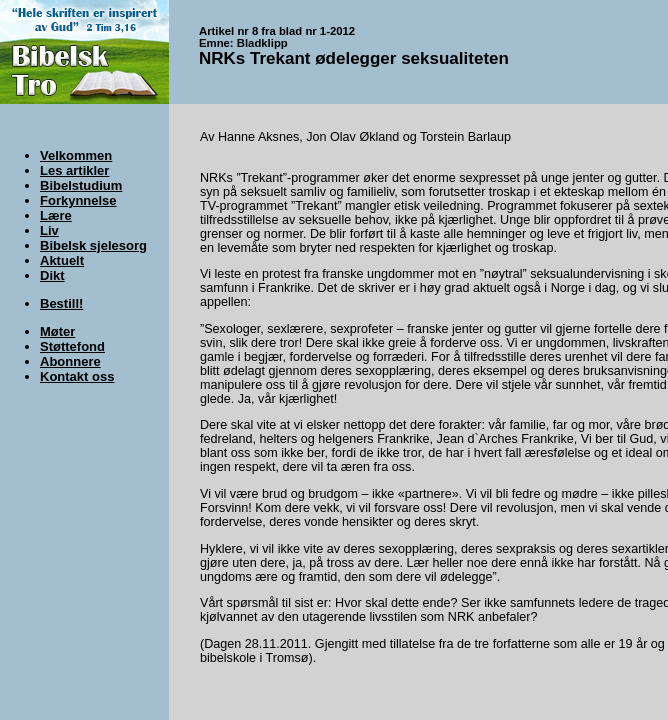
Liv (49, 230)
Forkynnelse (78, 200)
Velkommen (76, 155)
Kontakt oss (77, 376)
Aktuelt (62, 260)
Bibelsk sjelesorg (93, 245)
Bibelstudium (81, 185)
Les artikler (74, 170)
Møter (57, 331)
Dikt (52, 275)
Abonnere (70, 361)
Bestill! (61, 303)
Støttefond (72, 346)
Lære (56, 215)
